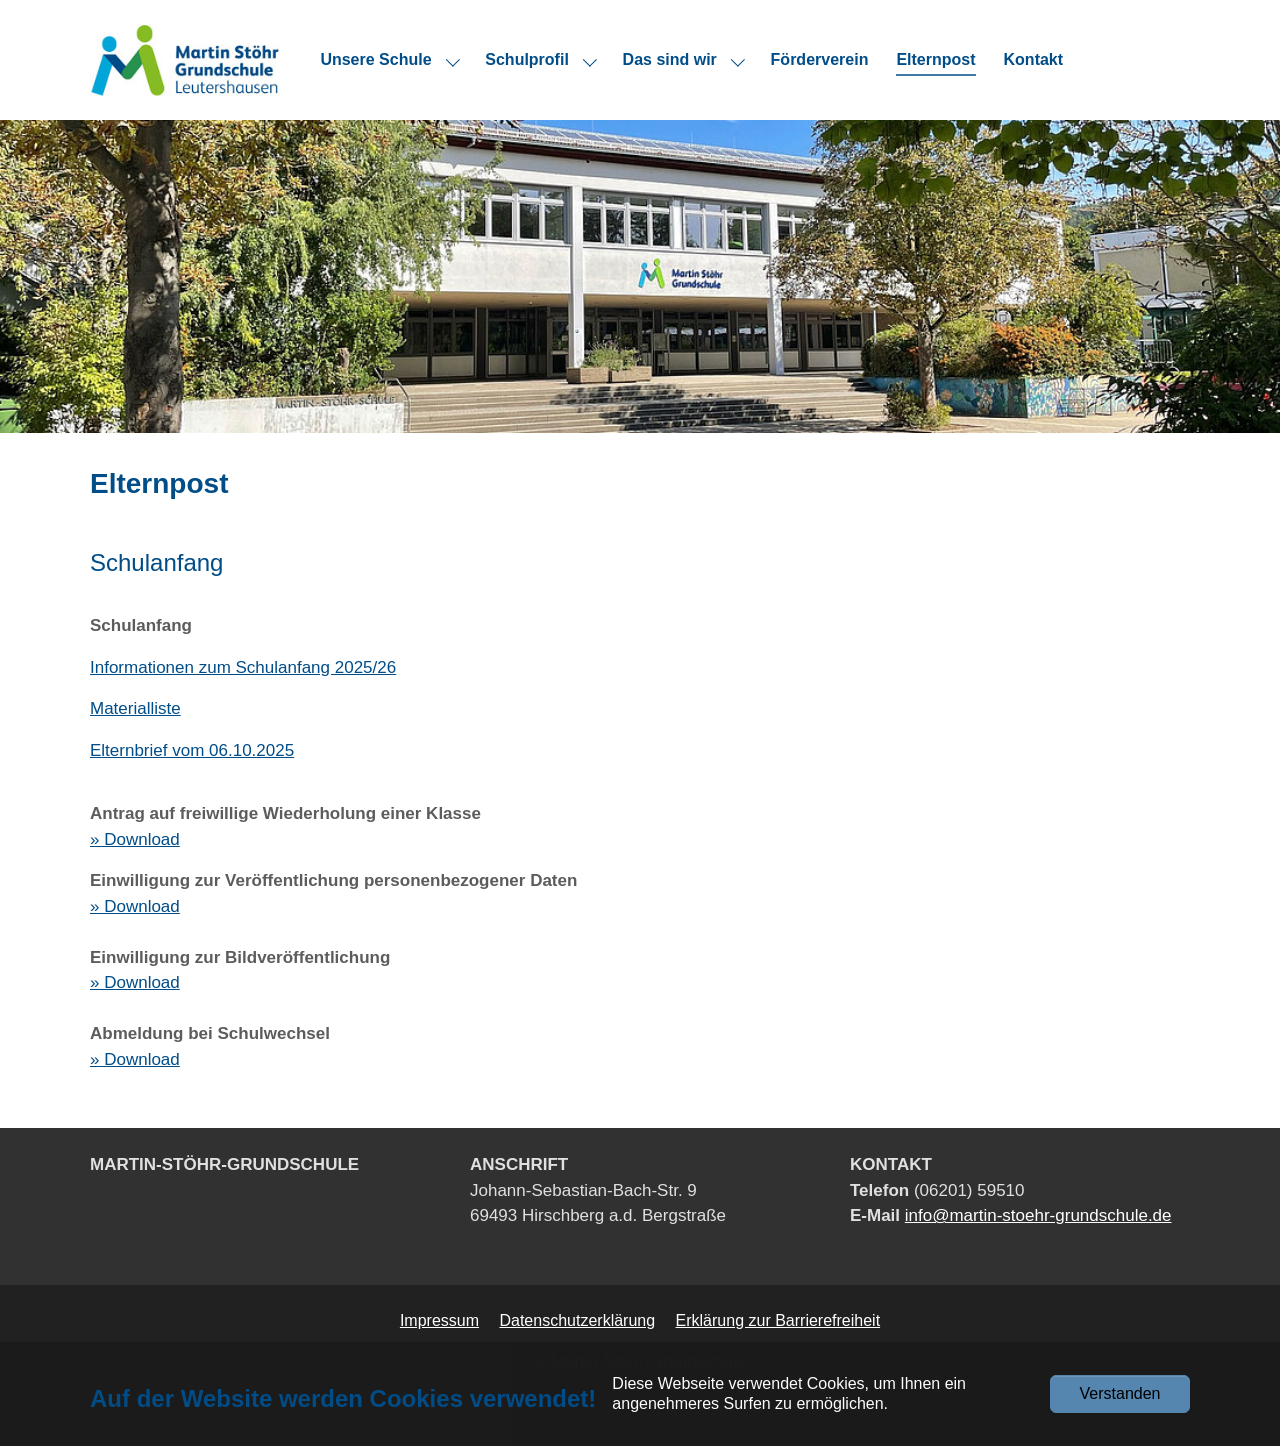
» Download (135, 839)
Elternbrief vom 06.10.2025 (192, 750)
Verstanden (1120, 1393)
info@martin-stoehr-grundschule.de (1038, 1215)
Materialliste (135, 708)
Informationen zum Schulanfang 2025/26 (243, 667)
